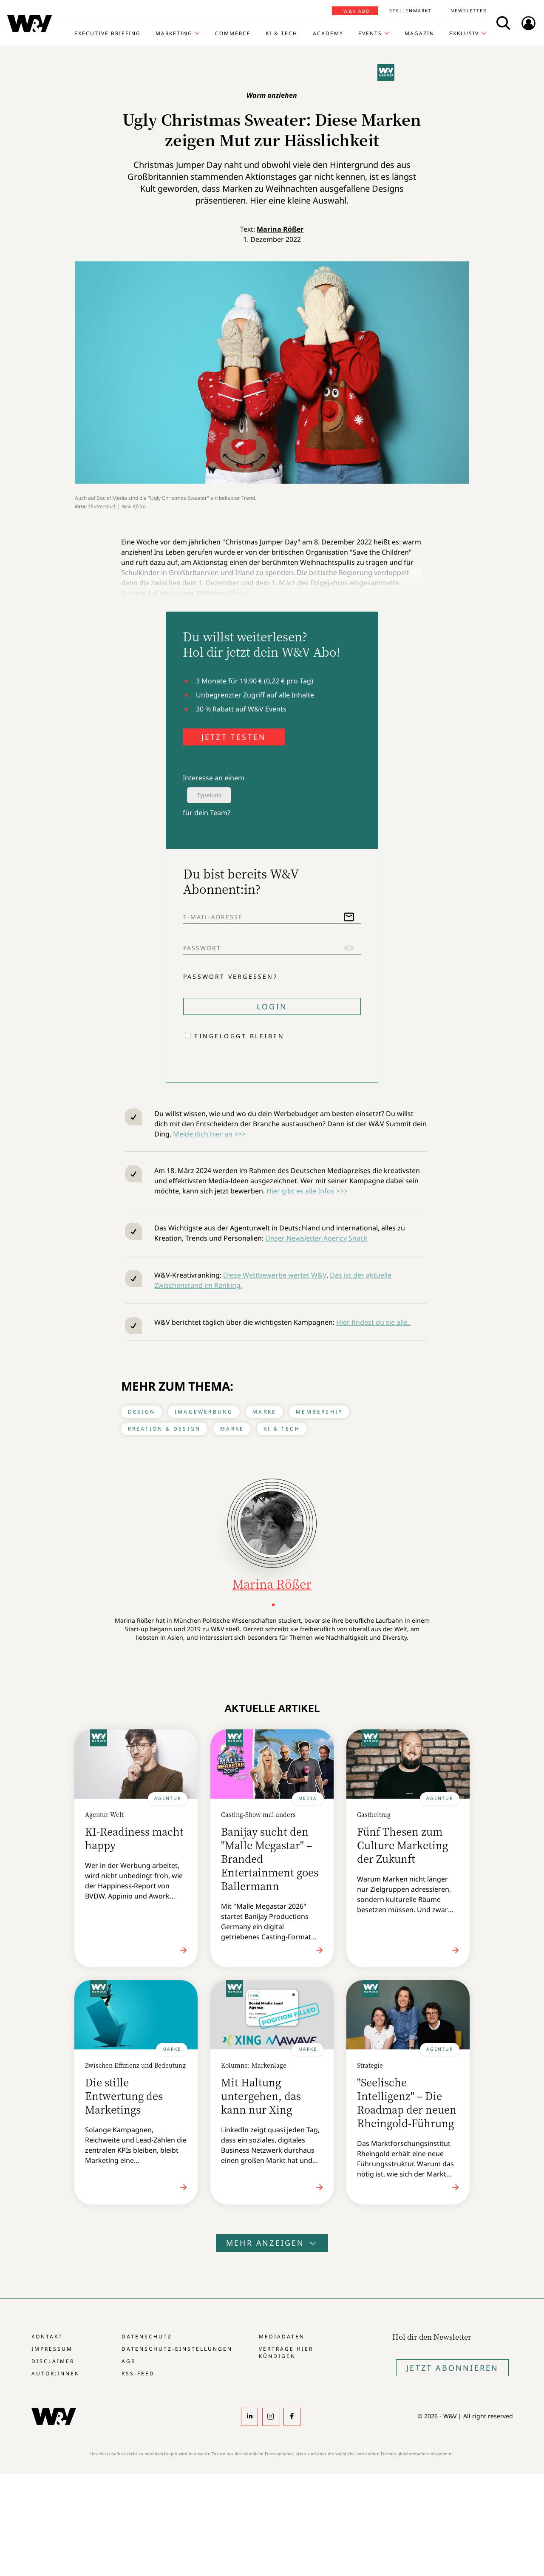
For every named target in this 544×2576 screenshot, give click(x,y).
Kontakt (47, 2336)
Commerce (233, 33)
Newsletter (468, 11)
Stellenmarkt (410, 11)
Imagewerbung (204, 1411)
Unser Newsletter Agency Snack (316, 1238)
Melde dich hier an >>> (209, 1134)
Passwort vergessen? (230, 976)
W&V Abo (356, 11)
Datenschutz (147, 2336)
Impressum (52, 2348)
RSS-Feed (138, 2373)
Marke (264, 1411)
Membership (319, 1411)
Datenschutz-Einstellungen (177, 2348)
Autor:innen (55, 2373)
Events (370, 33)
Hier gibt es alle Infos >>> (307, 1191)
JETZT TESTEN (233, 737)
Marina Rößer (280, 229)
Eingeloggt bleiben (239, 1036)
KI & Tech (282, 33)
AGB (129, 2361)
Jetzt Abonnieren (452, 2368)
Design (141, 1411)
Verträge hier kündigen (286, 2352)
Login (272, 1006)
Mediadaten (282, 2336)
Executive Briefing (107, 33)
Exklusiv (464, 33)
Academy (328, 33)
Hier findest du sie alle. (373, 1322)
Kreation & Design (164, 1428)
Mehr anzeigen (272, 2243)
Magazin (419, 33)
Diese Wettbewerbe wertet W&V (274, 1275)
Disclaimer (52, 2361)
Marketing (174, 33)
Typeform (209, 795)
